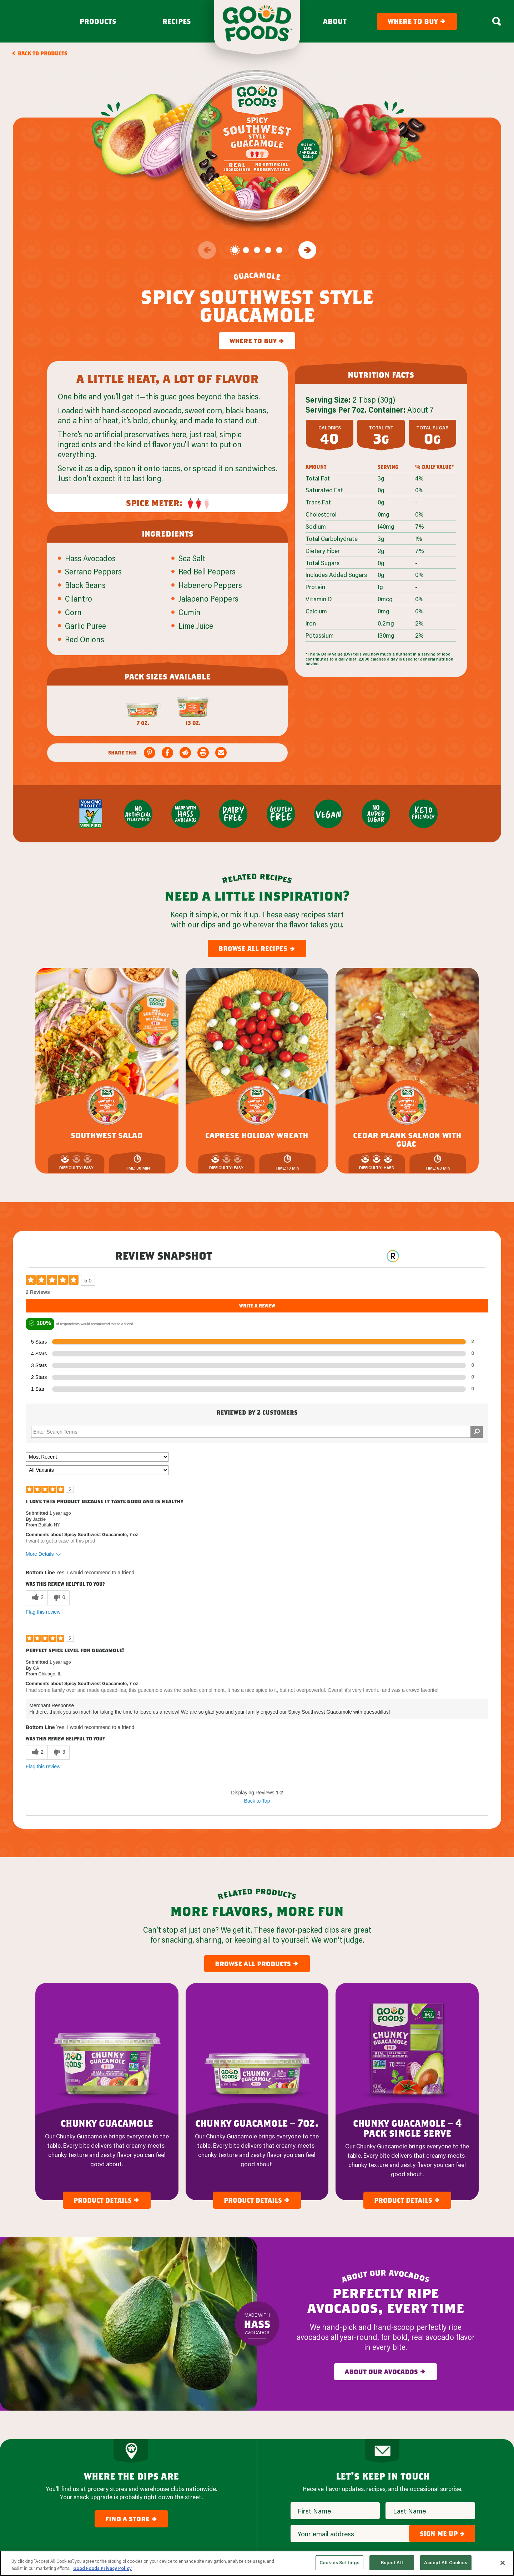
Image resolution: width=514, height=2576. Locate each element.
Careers (280, 2499)
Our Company (303, 2439)
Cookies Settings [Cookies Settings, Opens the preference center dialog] (339, 2562)
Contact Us (285, 2514)
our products (212, 2439)
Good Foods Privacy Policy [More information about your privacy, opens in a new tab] (102, 2568)
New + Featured (197, 2499)
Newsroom (284, 2470)
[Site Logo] (48, 2456)
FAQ (275, 2529)
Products (98, 21)
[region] (257, 2563)
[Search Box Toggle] (496, 21)
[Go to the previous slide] (207, 250)
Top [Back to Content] (257, 2401)
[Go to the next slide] (307, 250)
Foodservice (286, 2485)
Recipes (176, 21)
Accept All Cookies (445, 2562)
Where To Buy (194, 2514)
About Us (282, 2456)
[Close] (502, 2563)
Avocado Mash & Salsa (205, 2470)
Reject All (392, 2562)
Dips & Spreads (195, 2485)
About (335, 21)
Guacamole (192, 2456)
